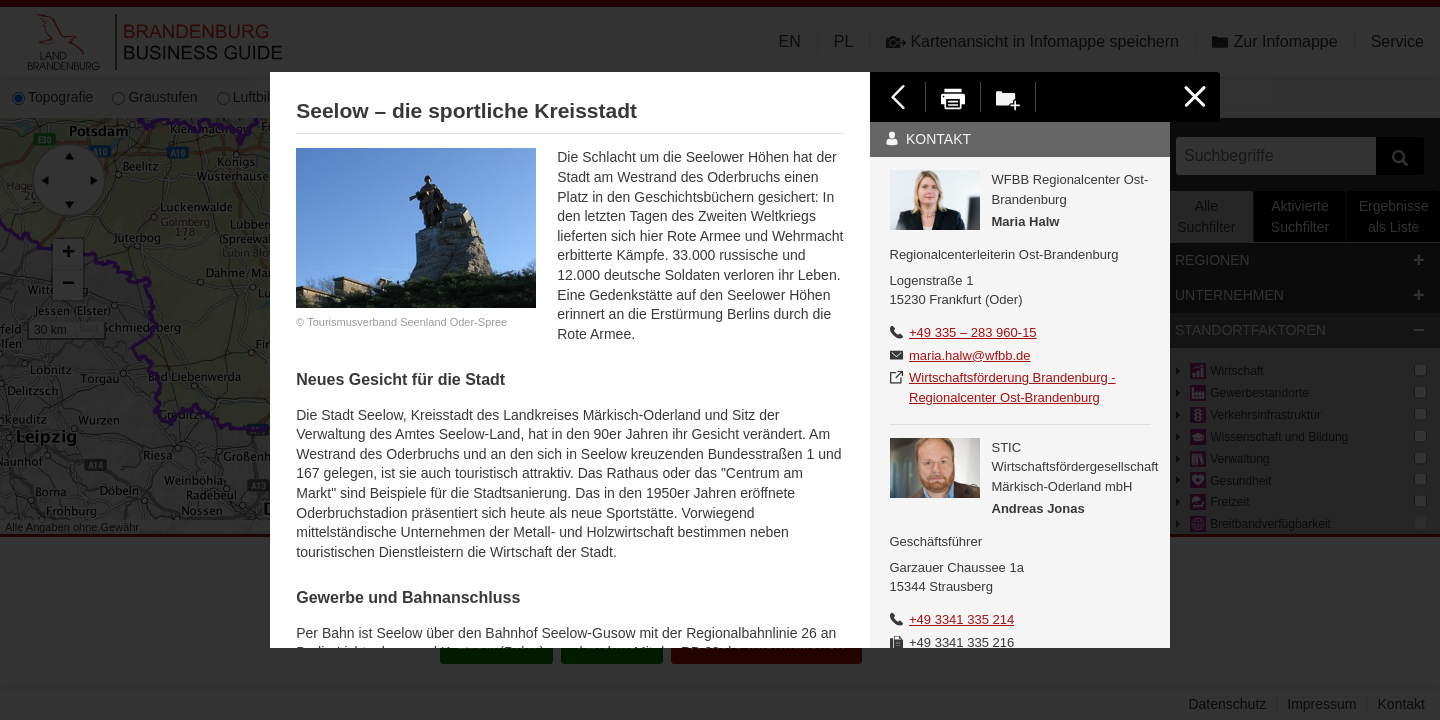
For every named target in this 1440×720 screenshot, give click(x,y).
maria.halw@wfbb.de (970, 355)
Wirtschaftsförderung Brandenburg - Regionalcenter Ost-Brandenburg (1012, 387)
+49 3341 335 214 (961, 619)
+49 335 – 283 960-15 (973, 332)
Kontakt (928, 139)
